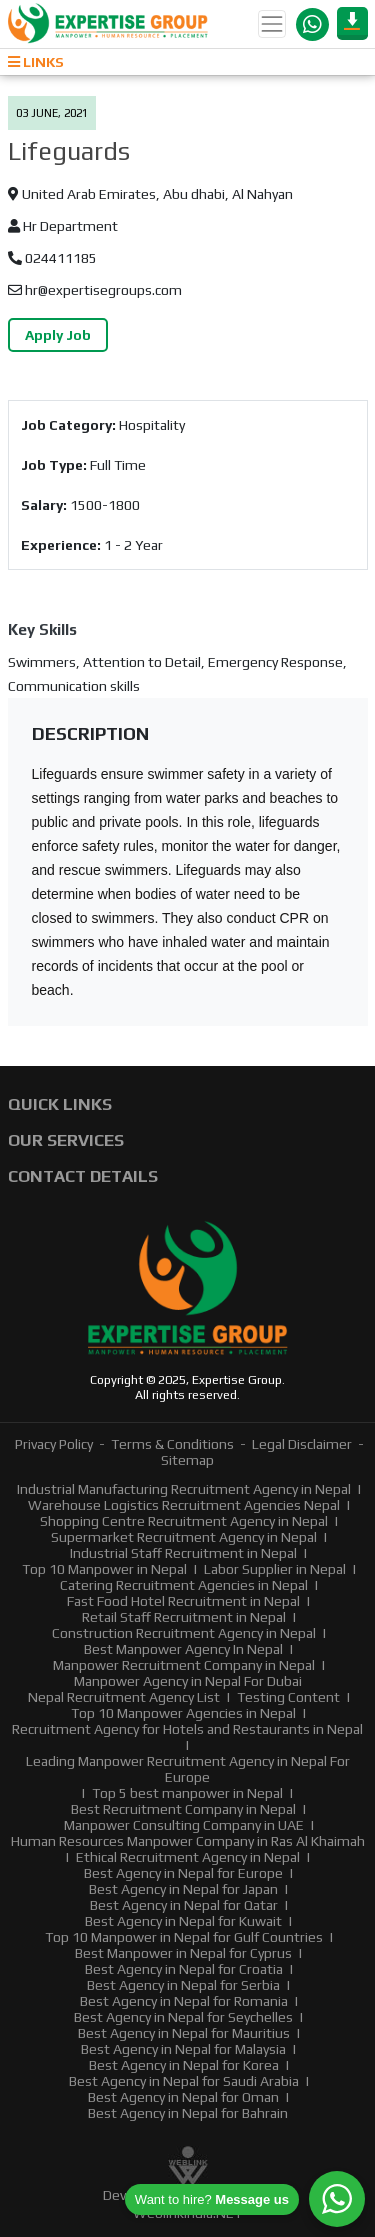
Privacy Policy (54, 1444)
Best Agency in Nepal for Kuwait (183, 1921)
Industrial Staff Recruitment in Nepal (183, 1553)
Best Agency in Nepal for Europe (183, 1873)
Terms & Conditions (172, 1444)
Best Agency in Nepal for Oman (183, 2097)
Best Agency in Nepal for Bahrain (188, 2113)
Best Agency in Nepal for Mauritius (184, 2033)
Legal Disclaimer (302, 1444)
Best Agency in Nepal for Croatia (184, 1969)
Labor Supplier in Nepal (275, 1569)
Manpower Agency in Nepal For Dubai (188, 1681)
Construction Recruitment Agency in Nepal (184, 1633)
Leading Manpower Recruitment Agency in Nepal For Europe (188, 1769)
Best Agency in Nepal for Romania (184, 2001)
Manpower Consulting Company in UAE (184, 1825)
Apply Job (58, 335)
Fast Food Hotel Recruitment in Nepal (183, 1601)
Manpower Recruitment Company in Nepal (184, 1665)
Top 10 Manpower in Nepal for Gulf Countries (184, 1937)
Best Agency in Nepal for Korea (184, 2065)
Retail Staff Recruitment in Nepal (184, 1617)
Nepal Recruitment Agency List (124, 1697)
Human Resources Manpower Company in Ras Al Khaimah (188, 1841)
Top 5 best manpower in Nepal (187, 1793)
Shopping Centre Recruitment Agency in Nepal (184, 1521)
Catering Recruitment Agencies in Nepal (184, 1585)
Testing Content (288, 1697)
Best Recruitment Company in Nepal (183, 1809)
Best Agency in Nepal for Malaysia (183, 2049)
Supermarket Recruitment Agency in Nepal (184, 1537)
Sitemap (187, 1460)
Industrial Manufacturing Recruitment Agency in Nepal (184, 1489)
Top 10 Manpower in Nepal (104, 1569)
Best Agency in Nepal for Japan (183, 1889)
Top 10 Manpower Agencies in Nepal (183, 1713)
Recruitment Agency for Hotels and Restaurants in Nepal (187, 1729)
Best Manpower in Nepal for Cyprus (183, 1953)
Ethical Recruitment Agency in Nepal (188, 1857)
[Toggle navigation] (272, 24)
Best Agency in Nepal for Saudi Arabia (184, 2081)
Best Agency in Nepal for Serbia (183, 1985)
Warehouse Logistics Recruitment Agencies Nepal (184, 1505)
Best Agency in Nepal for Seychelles (183, 2017)
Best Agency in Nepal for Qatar (184, 1905)
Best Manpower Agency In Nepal (183, 1649)
